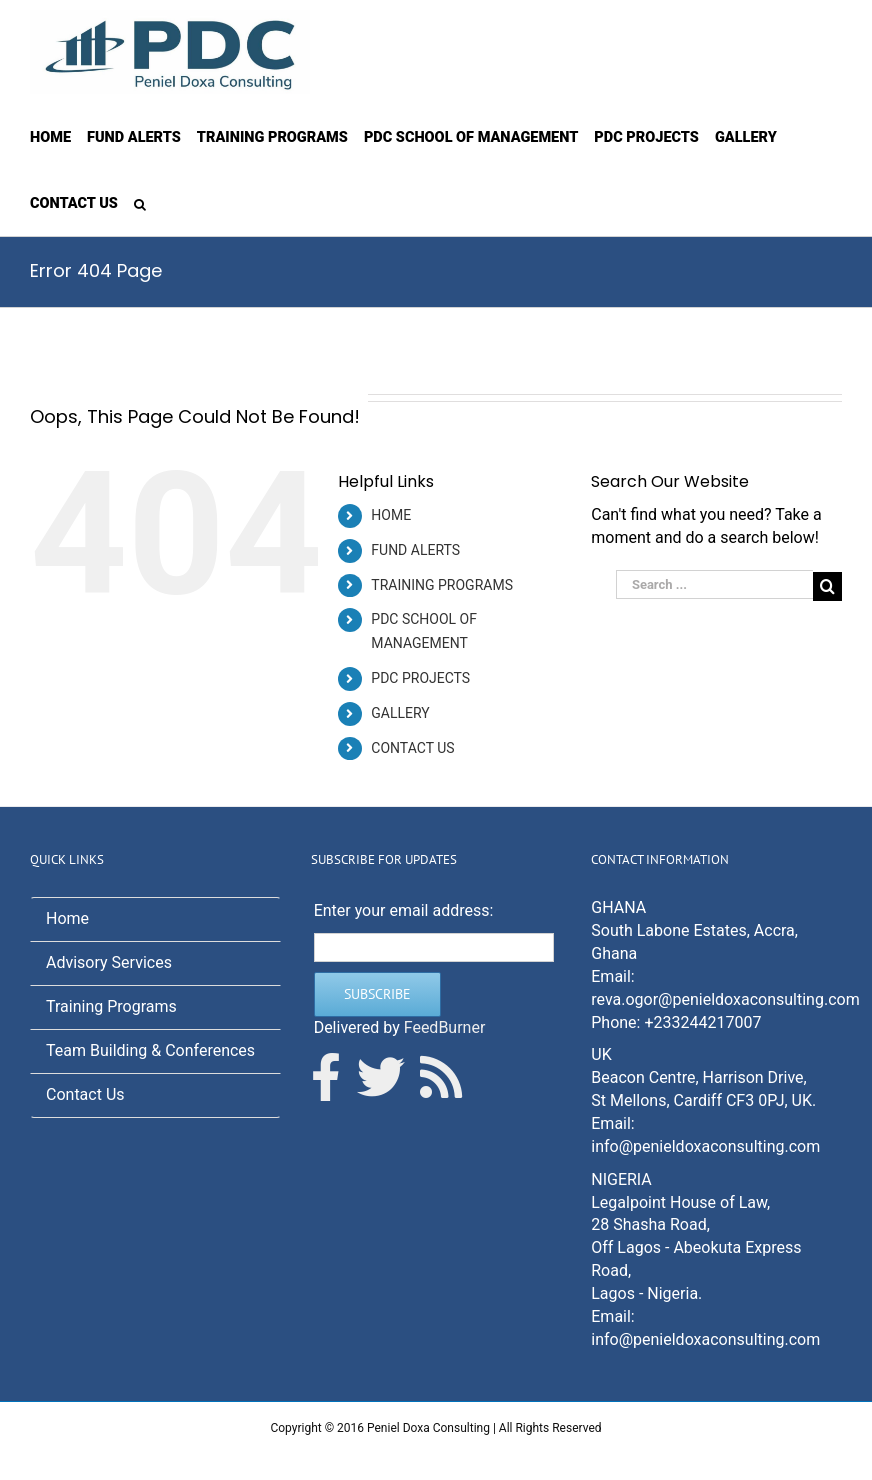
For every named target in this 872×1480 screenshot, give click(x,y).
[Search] (140, 203)
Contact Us (85, 1094)
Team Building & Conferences (150, 1050)
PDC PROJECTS (420, 678)
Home (67, 918)
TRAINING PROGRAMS (442, 585)
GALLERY (400, 713)
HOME (391, 515)
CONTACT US (412, 748)
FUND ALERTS (415, 550)
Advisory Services (109, 962)
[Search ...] (714, 584)
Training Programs (111, 1006)
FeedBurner (445, 1027)
